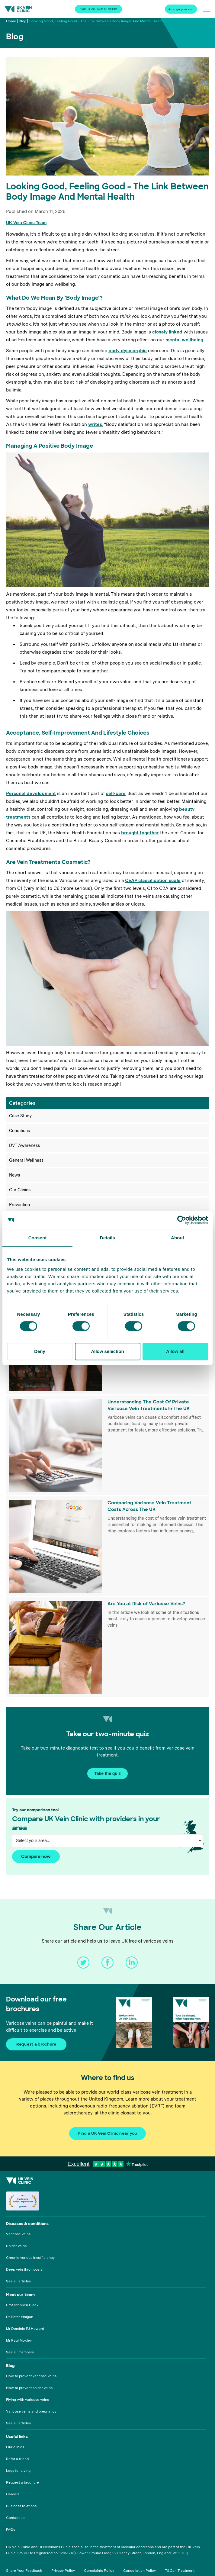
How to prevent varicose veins (31, 2376)
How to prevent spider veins (29, 2388)
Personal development (31, 793)
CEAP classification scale (153, 880)
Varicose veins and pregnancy (31, 2411)
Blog (22, 21)
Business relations (21, 2506)
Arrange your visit (181, 9)
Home (11, 21)
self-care (116, 793)
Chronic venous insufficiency (30, 2258)
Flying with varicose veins (27, 2399)
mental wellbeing (184, 340)
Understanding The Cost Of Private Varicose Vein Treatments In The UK (149, 1405)
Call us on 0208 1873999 (98, 9)
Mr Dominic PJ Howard (25, 2328)
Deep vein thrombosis (24, 2269)
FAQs (10, 2529)
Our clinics (15, 2447)
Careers (12, 2494)
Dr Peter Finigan (19, 2317)
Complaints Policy (99, 2570)
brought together (140, 833)
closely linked (167, 332)
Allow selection (107, 1351)
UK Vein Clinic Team (26, 222)
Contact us (15, 2518)
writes (95, 424)
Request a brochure (22, 2482)
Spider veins (16, 2246)
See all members (20, 2352)
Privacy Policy (63, 2570)
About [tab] (177, 1237)
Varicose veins (18, 2234)
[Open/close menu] (206, 9)
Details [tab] (107, 1237)
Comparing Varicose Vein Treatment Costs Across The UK (149, 1506)
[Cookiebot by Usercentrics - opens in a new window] (181, 1220)
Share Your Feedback (24, 2570)
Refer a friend (17, 2459)
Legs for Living (18, 2470)
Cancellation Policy (139, 2570)
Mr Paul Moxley (19, 2340)
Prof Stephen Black (22, 2305)
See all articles (18, 2281)
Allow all (175, 1351)
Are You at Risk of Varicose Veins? (146, 1604)
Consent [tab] (37, 1237)
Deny (39, 1351)
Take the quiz (107, 1773)
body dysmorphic (127, 350)
